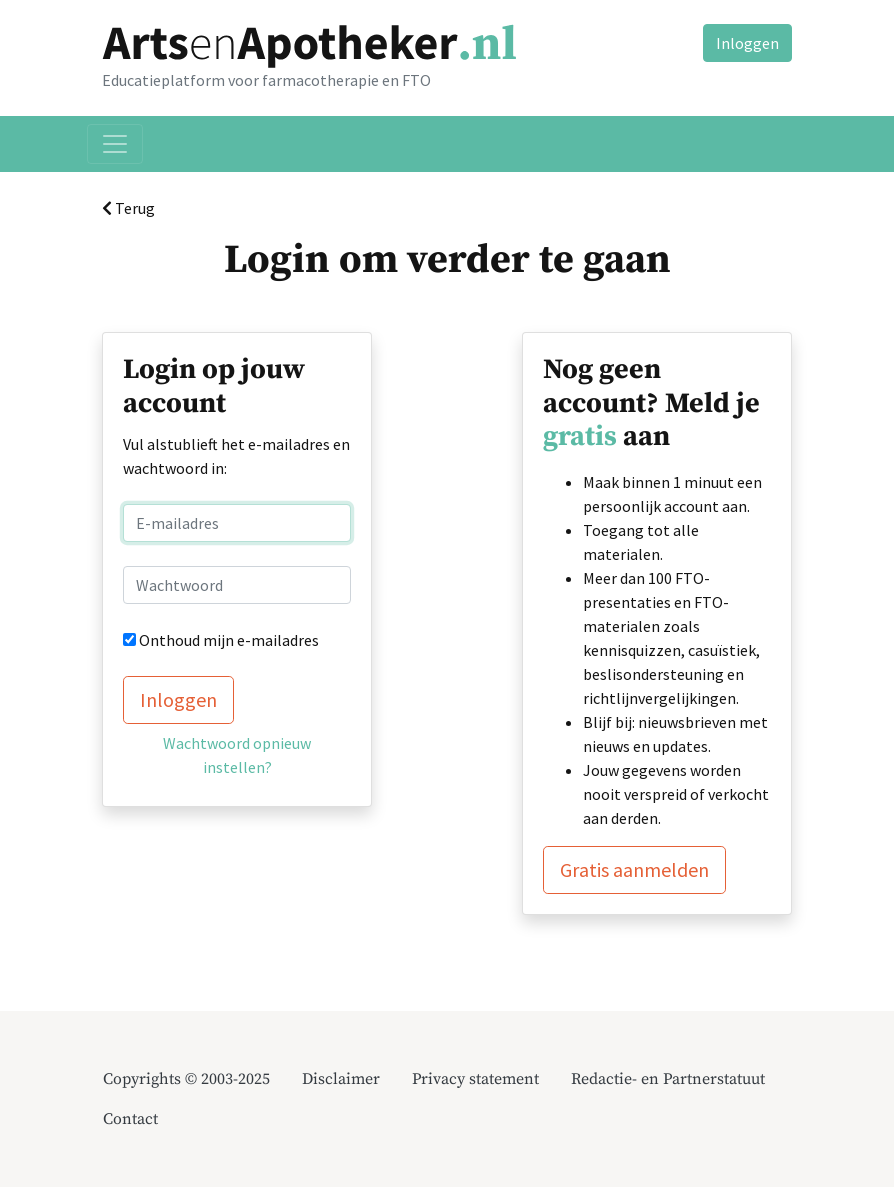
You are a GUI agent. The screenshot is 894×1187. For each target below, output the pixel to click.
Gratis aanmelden (634, 869)
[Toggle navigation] (115, 144)
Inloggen (747, 43)
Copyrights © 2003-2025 (186, 1079)
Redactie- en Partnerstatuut (668, 1079)
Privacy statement (475, 1079)
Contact (130, 1119)
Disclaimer (341, 1079)
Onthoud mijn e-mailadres (229, 640)
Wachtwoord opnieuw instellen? (237, 755)
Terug (128, 208)
